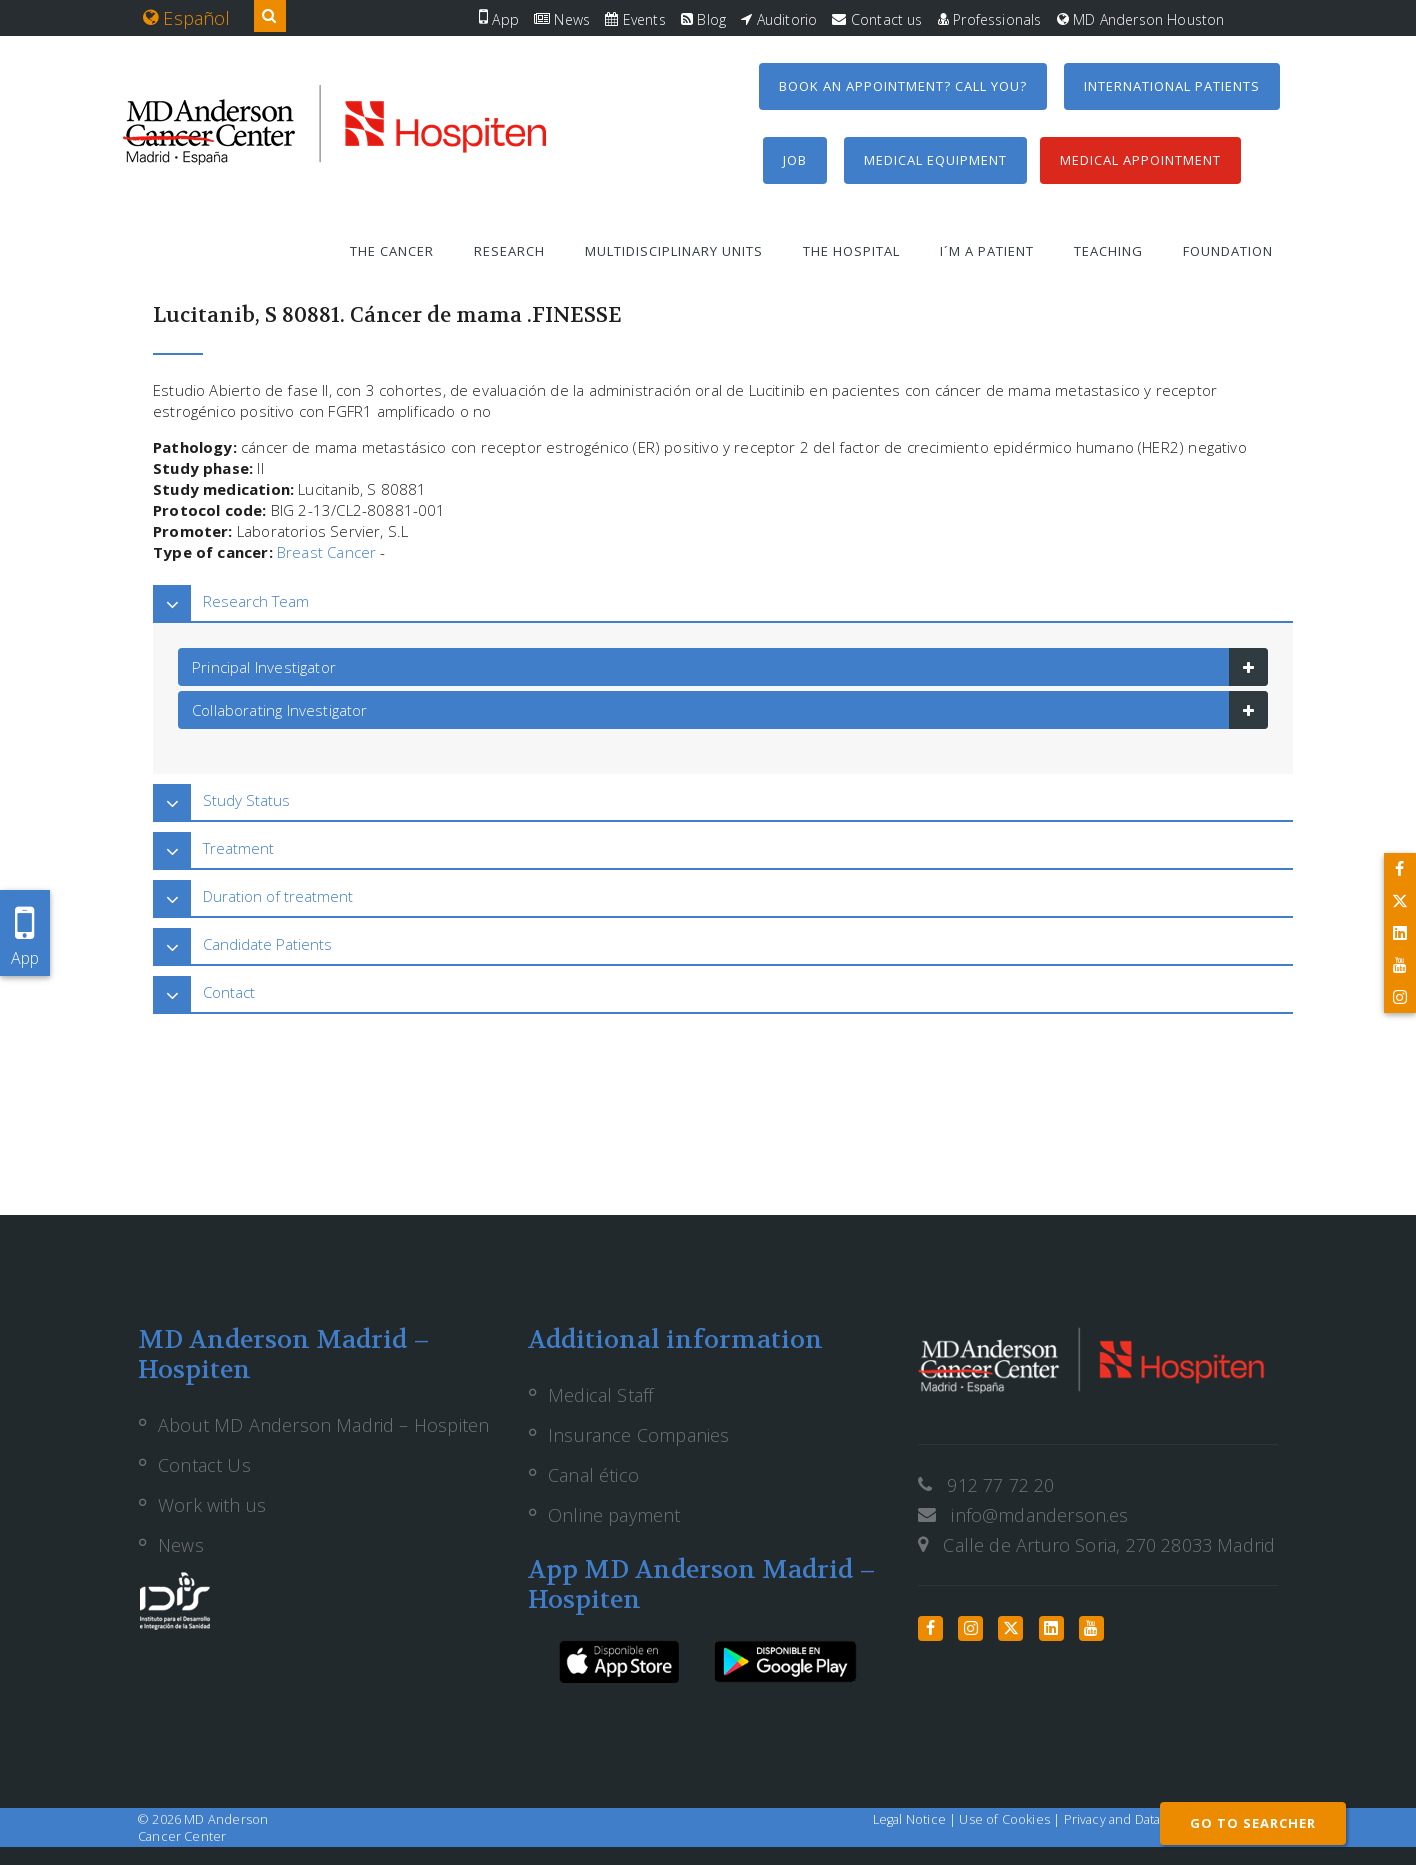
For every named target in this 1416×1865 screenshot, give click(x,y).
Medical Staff (600, 1395)
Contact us (877, 19)
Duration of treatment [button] (278, 896)
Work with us (212, 1505)
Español (187, 18)
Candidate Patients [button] (267, 944)
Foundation (1228, 251)
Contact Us (204, 1465)
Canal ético (593, 1475)
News (562, 19)
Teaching (1108, 251)
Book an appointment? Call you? (903, 86)
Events (635, 19)
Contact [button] (229, 992)
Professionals (990, 19)
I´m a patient (987, 251)
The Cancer (392, 251)
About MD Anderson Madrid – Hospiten (323, 1425)
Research (509, 251)
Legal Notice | (916, 1819)
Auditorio (779, 19)
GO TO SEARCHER (1253, 1823)
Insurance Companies (638, 1435)
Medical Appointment (1140, 160)
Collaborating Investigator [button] (280, 710)
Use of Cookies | (1011, 1819)
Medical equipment (935, 160)
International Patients (1172, 86)
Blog (703, 19)
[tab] (723, 601)
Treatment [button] (238, 848)
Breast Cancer (326, 552)
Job (795, 160)
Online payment (614, 1515)
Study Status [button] (246, 800)
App (499, 19)
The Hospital (851, 251)
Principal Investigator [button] (264, 667)
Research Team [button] (256, 601)
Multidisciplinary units (674, 251)
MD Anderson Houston (1141, 19)
